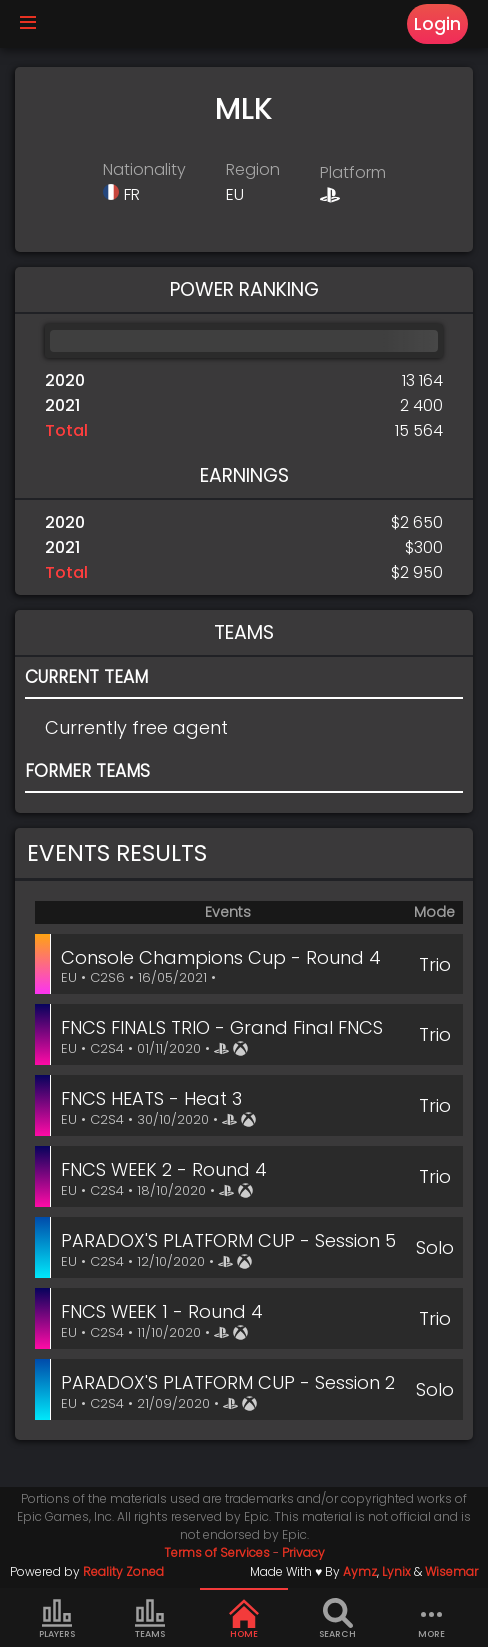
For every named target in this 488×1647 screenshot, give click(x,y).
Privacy (303, 1552)
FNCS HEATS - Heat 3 (151, 1098)
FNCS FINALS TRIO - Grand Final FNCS (222, 1027)
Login (437, 24)
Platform (353, 172)
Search (337, 1619)
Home (244, 1619)
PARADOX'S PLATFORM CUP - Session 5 (228, 1240)
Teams (150, 1619)
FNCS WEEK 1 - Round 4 (162, 1311)
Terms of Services (217, 1552)
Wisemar (451, 1571)
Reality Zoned (123, 1571)
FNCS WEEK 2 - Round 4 (164, 1169)
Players (57, 1619)
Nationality (144, 169)
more (431, 1619)
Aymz (360, 1571)
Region (253, 169)
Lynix (396, 1571)
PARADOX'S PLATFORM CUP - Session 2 (228, 1382)
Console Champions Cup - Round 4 (221, 957)
